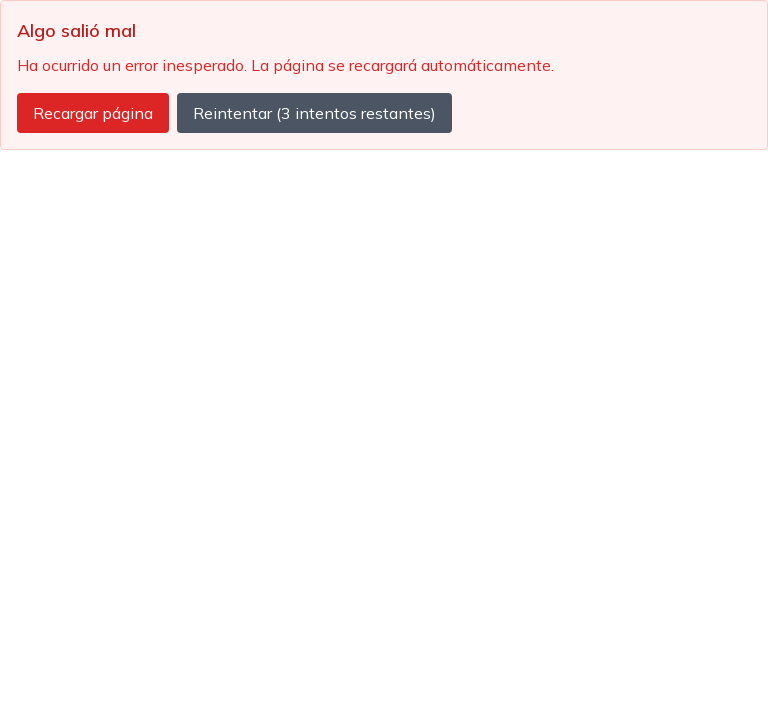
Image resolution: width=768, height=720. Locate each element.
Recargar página (93, 113)
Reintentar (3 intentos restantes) (314, 113)
